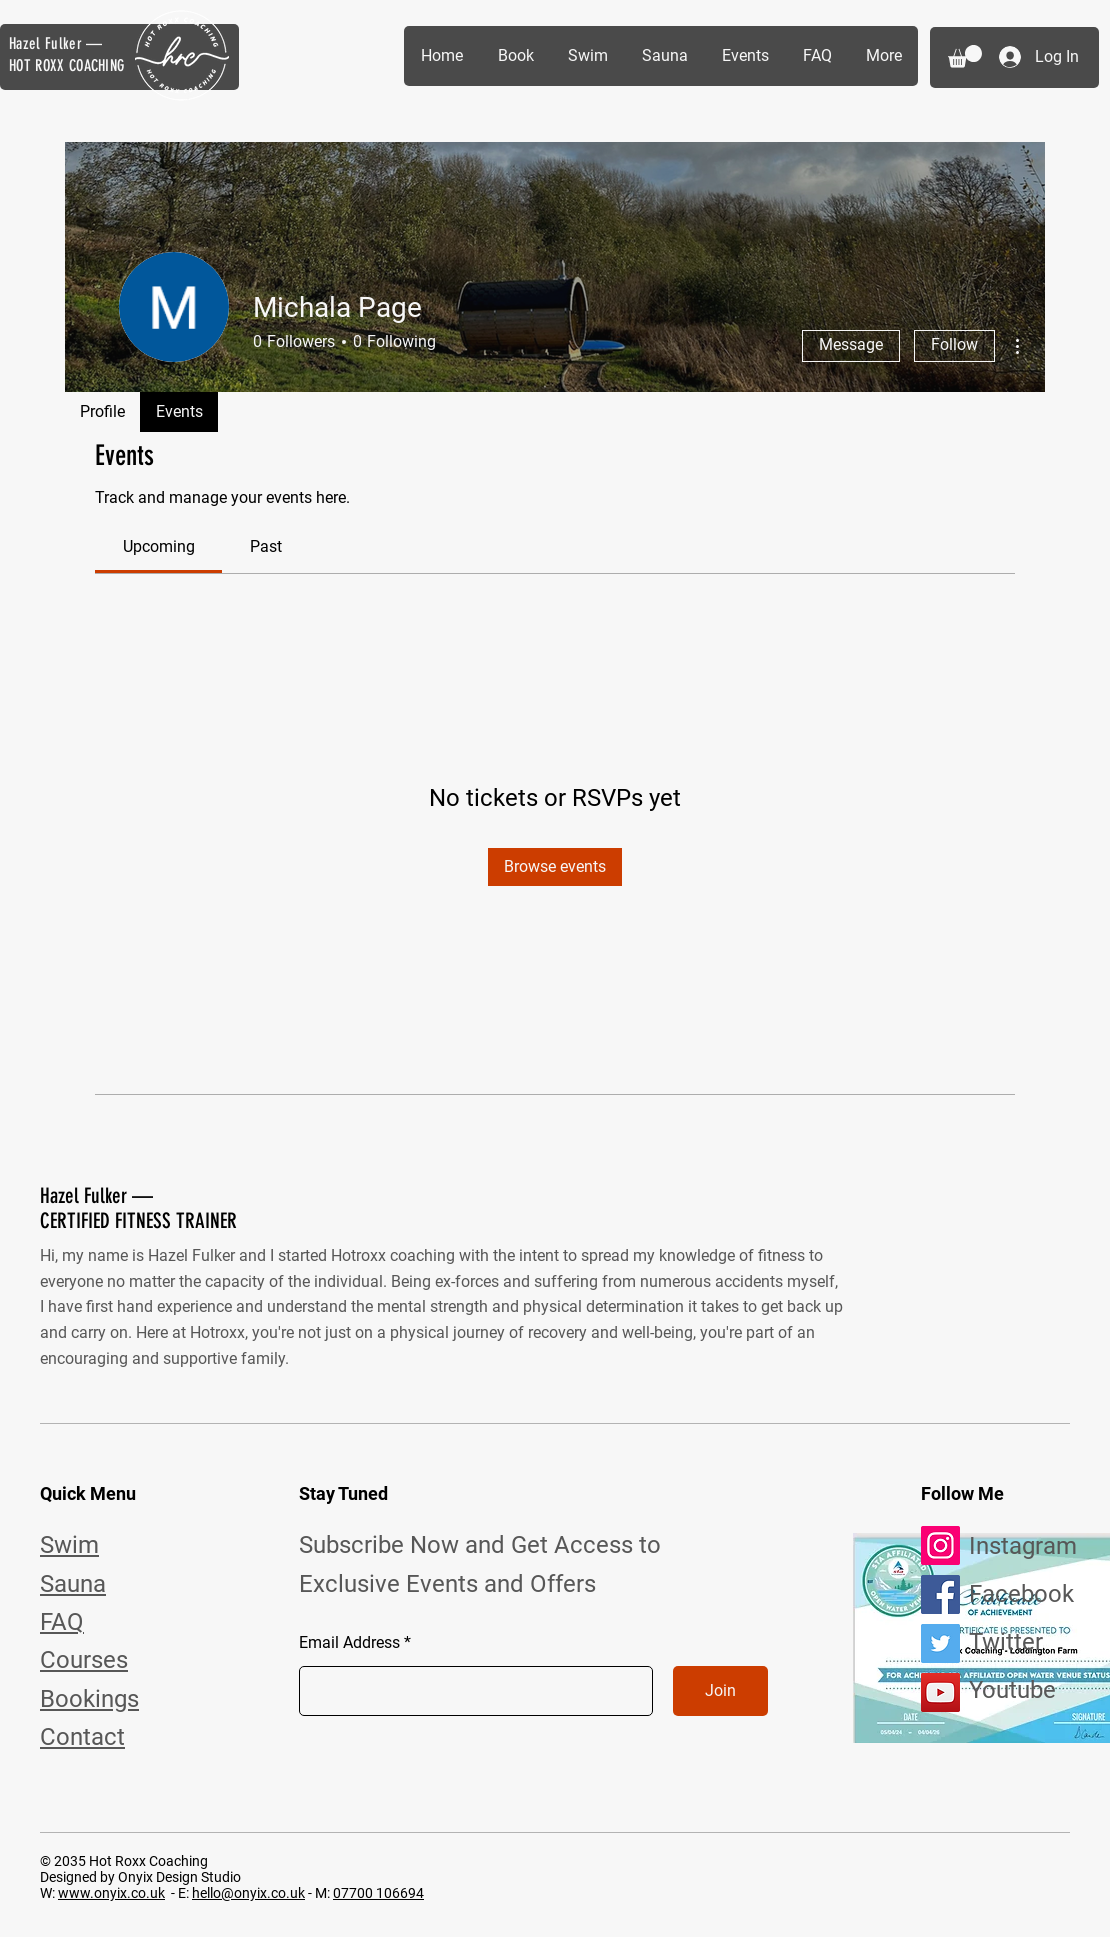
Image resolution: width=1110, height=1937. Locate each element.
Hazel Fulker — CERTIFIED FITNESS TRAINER (138, 1208)
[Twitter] (940, 1643)
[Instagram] (940, 1545)
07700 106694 (378, 1893)
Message (851, 344)
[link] (159, 546)
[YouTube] (940, 1692)
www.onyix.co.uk (111, 1893)
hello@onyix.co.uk (248, 1893)
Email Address (349, 1643)
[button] (965, 56)
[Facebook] (940, 1594)
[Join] (720, 1691)
